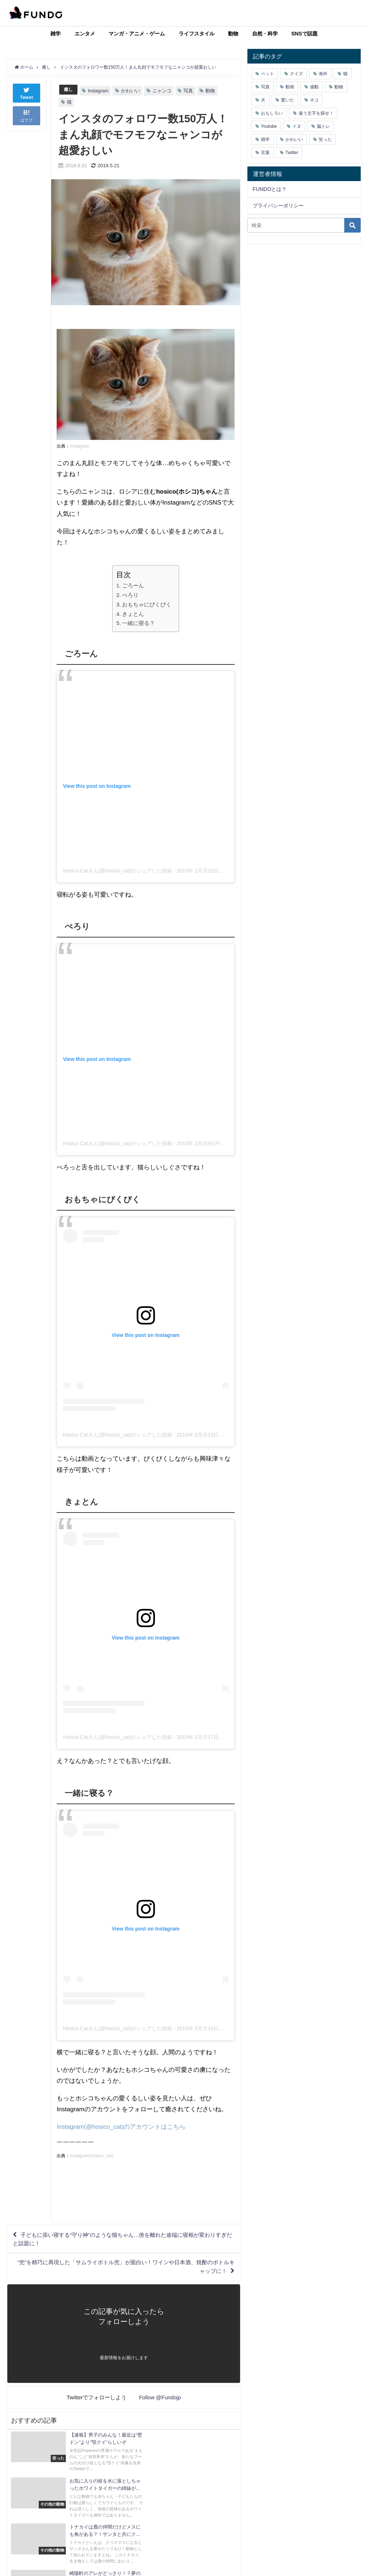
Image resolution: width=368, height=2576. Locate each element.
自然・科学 (265, 33)
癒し (68, 89)
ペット (267, 74)
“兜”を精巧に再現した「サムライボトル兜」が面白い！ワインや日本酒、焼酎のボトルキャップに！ (124, 2270)
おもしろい (272, 113)
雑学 (55, 33)
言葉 (265, 152)
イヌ (296, 126)
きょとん (133, 614)
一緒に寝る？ (138, 623)
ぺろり (130, 595)
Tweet (26, 92)
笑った (325, 139)
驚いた (287, 100)
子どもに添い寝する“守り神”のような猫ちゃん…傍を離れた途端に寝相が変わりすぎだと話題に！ (121, 2240)
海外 (323, 74)
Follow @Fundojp (160, 2401)
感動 (314, 87)
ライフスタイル (197, 33)
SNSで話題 (304, 33)
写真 (189, 90)
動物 (233, 33)
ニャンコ (162, 90)
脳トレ (323, 126)
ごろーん (133, 585)
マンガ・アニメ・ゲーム (137, 33)
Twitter (291, 152)
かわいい (131, 90)
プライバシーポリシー (278, 205)
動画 (289, 87)
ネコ (314, 100)
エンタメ (85, 33)
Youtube (269, 126)
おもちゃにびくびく (146, 604)
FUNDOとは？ (270, 189)
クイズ (296, 74)
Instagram (98, 90)
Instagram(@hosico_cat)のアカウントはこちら (121, 2127)
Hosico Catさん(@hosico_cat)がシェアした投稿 (117, 871)
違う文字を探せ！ (316, 113)
